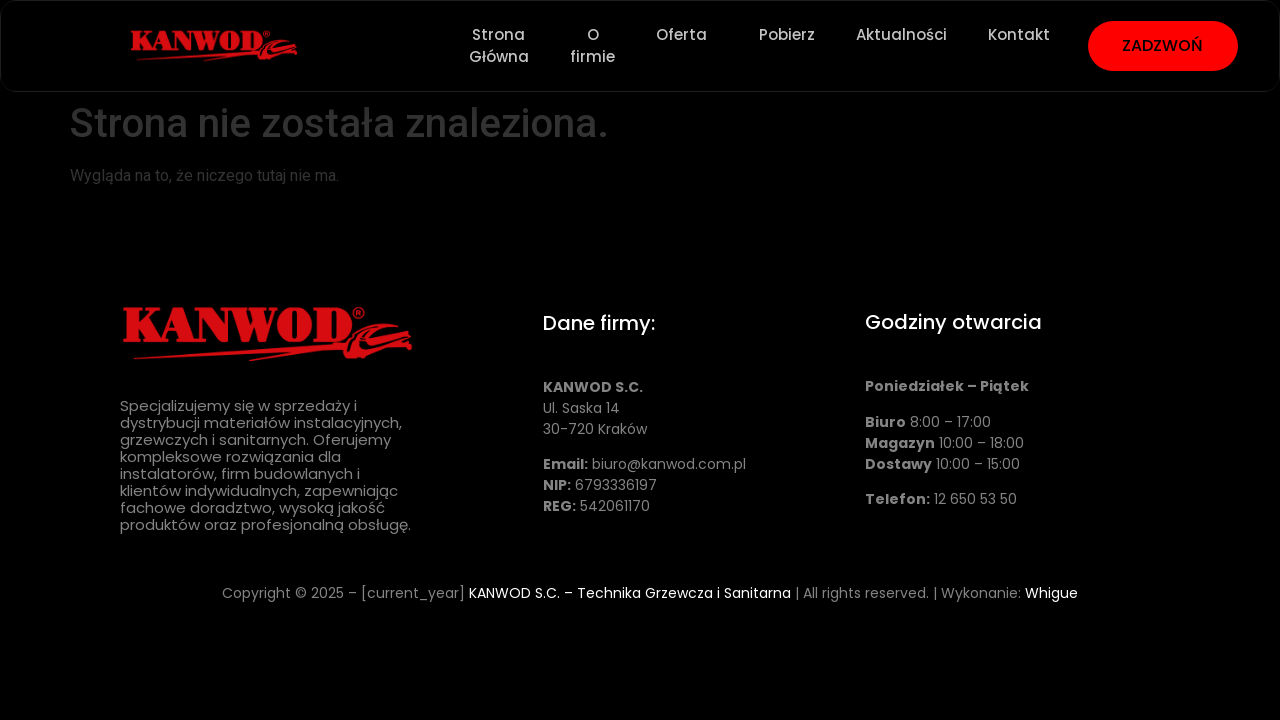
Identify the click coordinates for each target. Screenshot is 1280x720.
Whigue (1051, 593)
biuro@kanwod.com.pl (669, 464)
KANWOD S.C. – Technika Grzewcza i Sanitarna (630, 593)
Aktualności (901, 34)
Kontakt (1019, 34)
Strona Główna (499, 46)
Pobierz (787, 34)
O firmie (592, 46)
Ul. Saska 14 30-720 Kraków (595, 408)
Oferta (687, 35)
